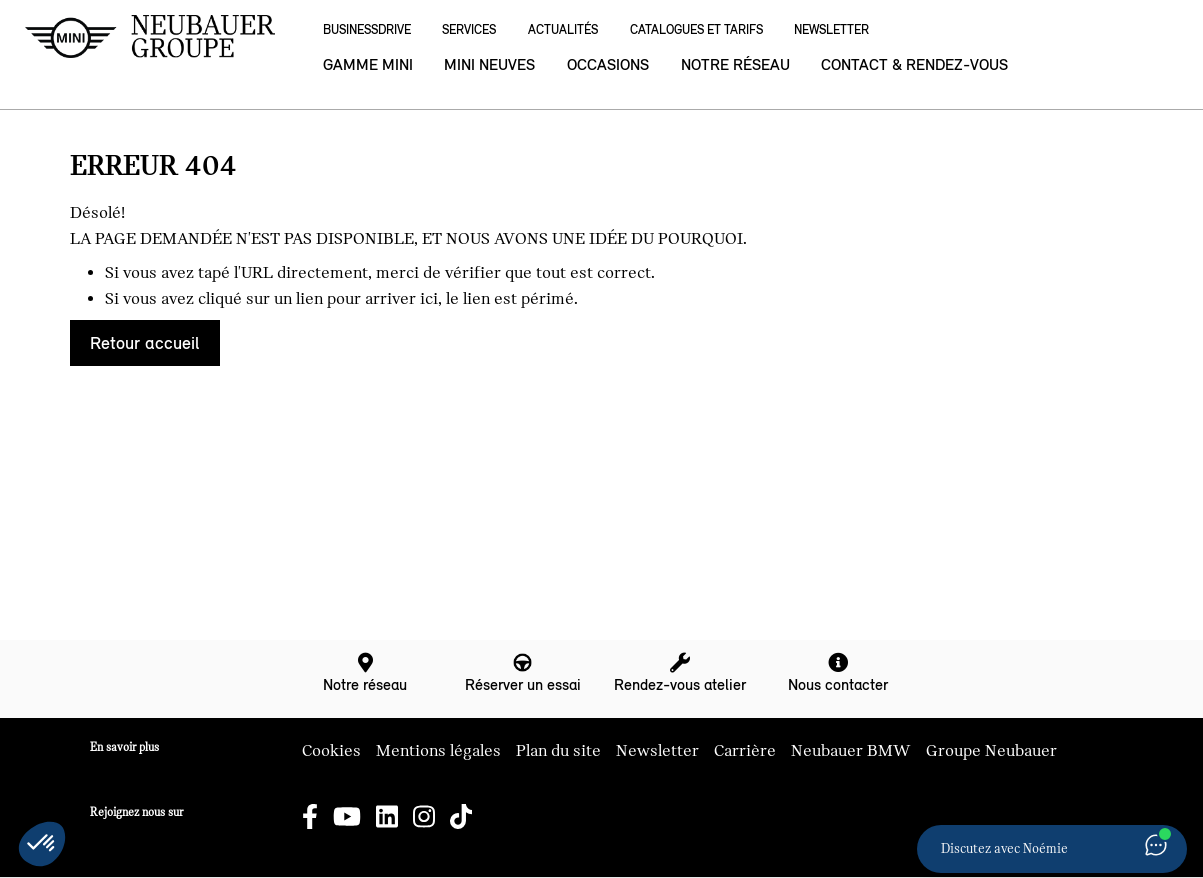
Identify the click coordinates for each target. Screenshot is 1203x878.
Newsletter (831, 29)
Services (469, 29)
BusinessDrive (367, 29)
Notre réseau (735, 64)
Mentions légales (438, 751)
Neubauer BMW (851, 751)
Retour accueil (144, 343)
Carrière (745, 751)
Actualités (563, 29)
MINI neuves (489, 64)
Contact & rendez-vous (914, 64)
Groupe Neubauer (991, 751)
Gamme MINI (368, 64)
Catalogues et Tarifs (696, 29)
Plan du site (558, 751)
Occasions (608, 64)
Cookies (331, 751)
